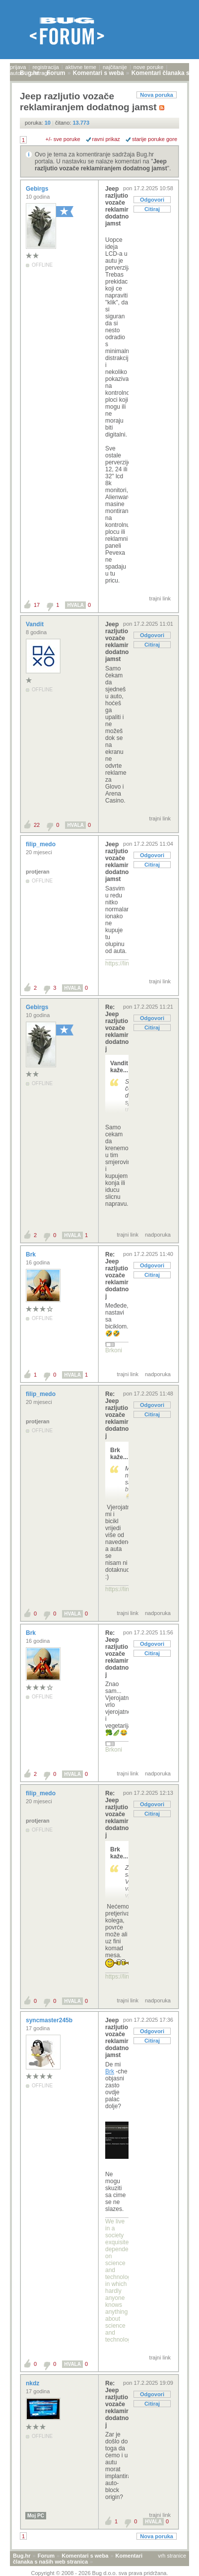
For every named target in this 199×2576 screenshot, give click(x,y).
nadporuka (158, 1235)
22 (37, 825)
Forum (46, 2556)
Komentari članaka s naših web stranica (77, 2559)
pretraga (40, 73)
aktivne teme (81, 67)
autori (17, 73)
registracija (45, 67)
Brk (31, 1254)
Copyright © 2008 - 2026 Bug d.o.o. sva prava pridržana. (99, 2573)
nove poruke (148, 67)
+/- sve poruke (63, 139)
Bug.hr (21, 2556)
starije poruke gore (154, 139)
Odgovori (152, 200)
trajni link (160, 598)
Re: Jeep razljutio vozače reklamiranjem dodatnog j (117, 1028)
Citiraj (152, 209)
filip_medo (41, 844)
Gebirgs (38, 188)
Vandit (35, 624)
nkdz (33, 2383)
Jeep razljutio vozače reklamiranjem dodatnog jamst (101, 165)
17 (37, 605)
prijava (18, 67)
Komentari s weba (85, 2556)
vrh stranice (172, 2556)
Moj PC (35, 2515)
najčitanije (115, 67)
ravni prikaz (106, 139)
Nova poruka (156, 95)
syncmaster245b (50, 2020)
